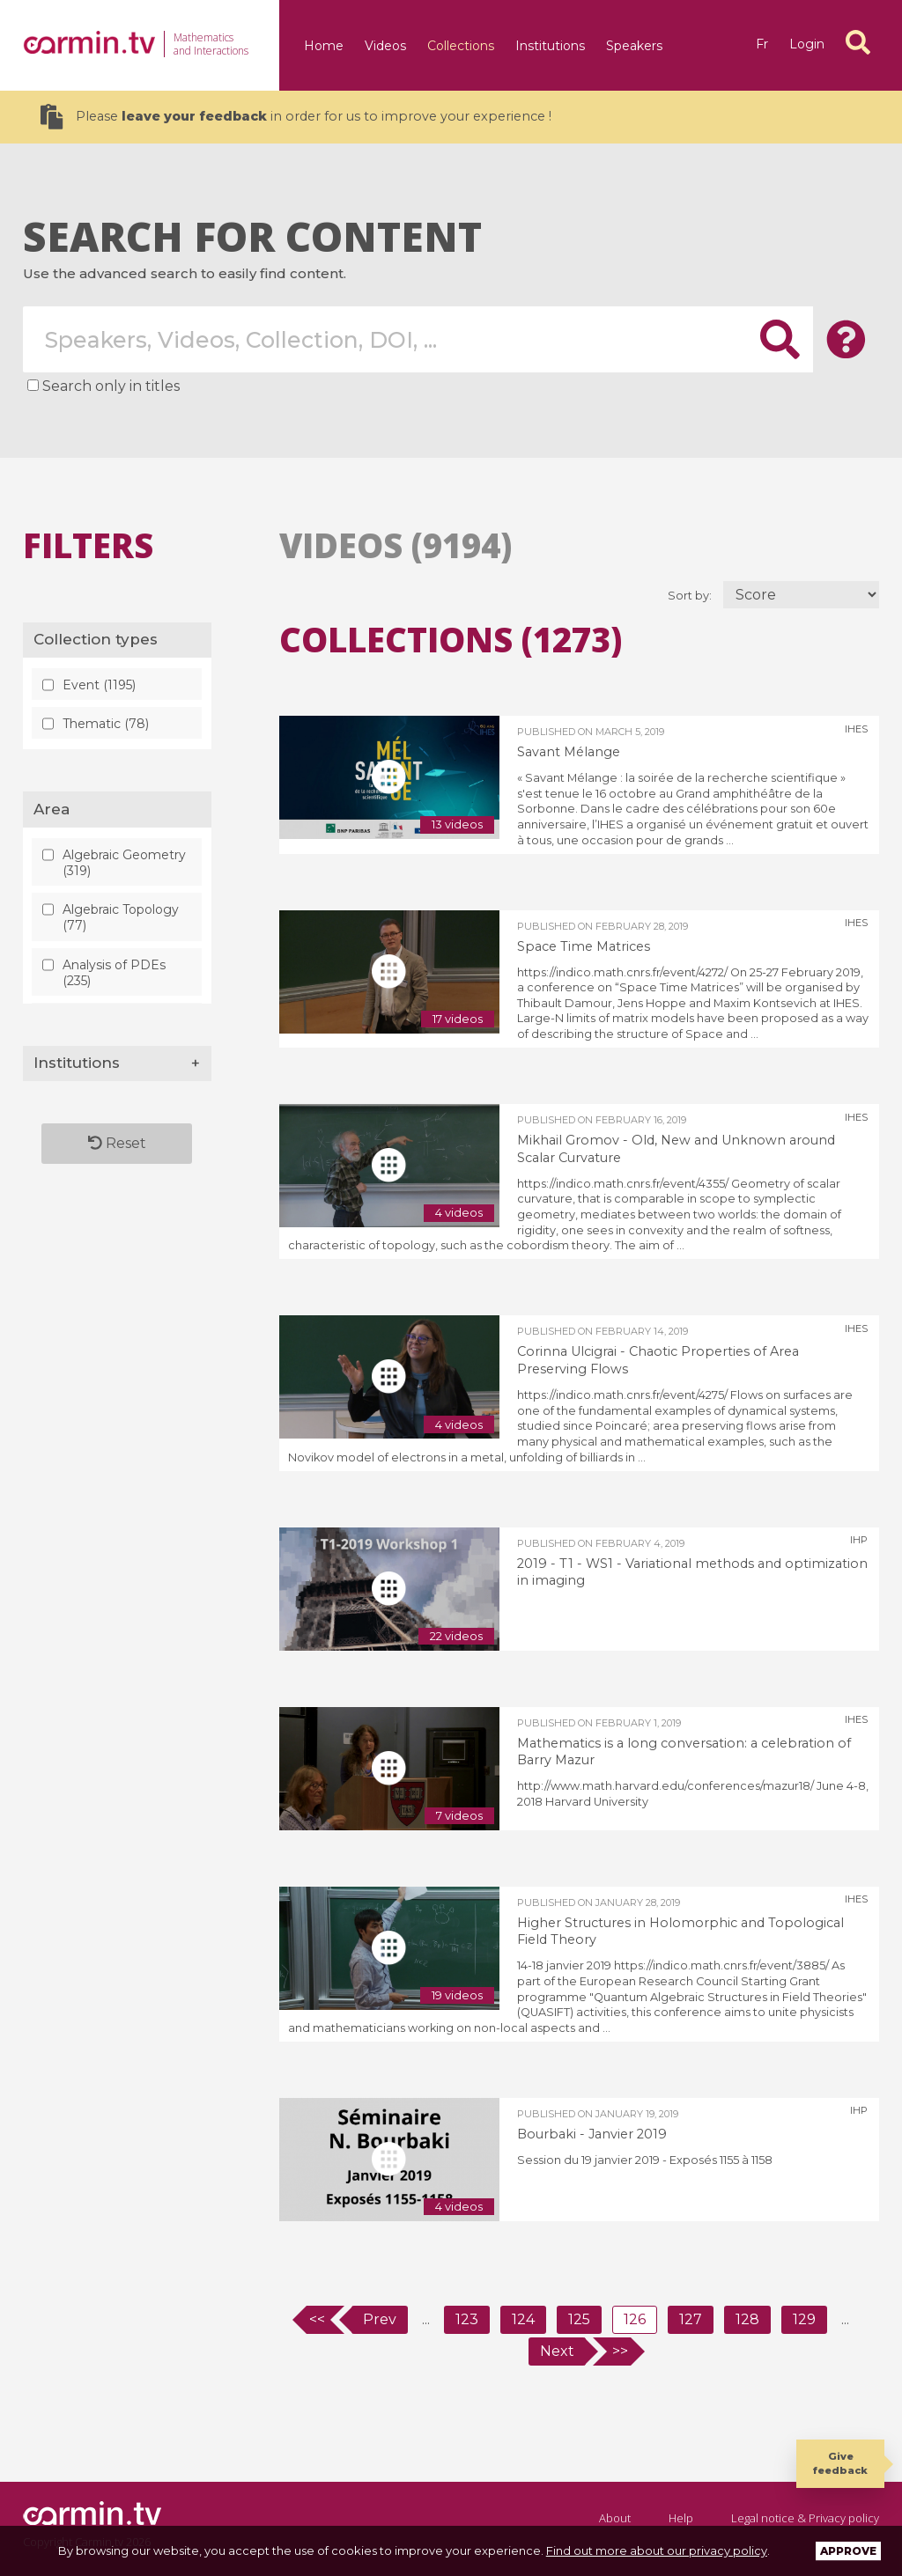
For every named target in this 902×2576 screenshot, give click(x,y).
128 (747, 2319)
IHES (856, 729)
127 (690, 2319)
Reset (117, 1143)
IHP (859, 1540)
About (615, 2518)
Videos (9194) (395, 545)
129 (804, 2319)
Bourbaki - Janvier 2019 (592, 2134)
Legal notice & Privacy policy (805, 2518)
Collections (460, 46)
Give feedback (840, 2463)
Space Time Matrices (583, 946)
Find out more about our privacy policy (656, 2550)
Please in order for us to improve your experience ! (296, 116)
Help (681, 2518)
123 (466, 2319)
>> (620, 2351)
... (426, 2319)
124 (523, 2319)
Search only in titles (111, 386)
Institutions (550, 46)
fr (762, 44)
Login (806, 44)
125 (579, 2319)
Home (324, 46)
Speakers (634, 46)
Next (557, 2351)
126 (635, 2319)
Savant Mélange (568, 752)
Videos (385, 46)
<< (317, 2319)
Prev (379, 2319)
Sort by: (691, 595)
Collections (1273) (450, 639)
